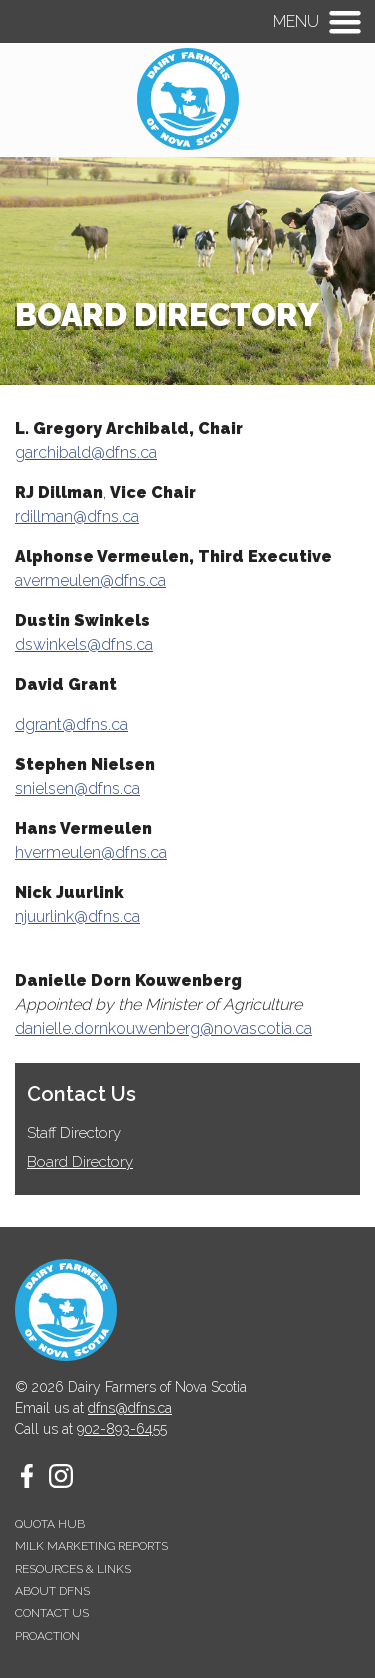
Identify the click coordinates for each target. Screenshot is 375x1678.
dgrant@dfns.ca (71, 724)
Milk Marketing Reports (91, 1546)
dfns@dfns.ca (130, 1408)
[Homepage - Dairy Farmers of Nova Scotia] (188, 144)
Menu (296, 21)
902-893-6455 (122, 1429)
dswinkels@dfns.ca (84, 644)
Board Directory (80, 1162)
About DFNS (52, 1591)
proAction (47, 1636)
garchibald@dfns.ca (86, 452)
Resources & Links (73, 1569)
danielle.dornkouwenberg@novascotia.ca (163, 1028)
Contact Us (81, 1094)
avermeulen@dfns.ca (90, 580)
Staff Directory (74, 1133)
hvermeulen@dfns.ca (91, 852)
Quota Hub (50, 1524)
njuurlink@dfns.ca (77, 916)
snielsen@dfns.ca (77, 788)
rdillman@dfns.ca (77, 516)
